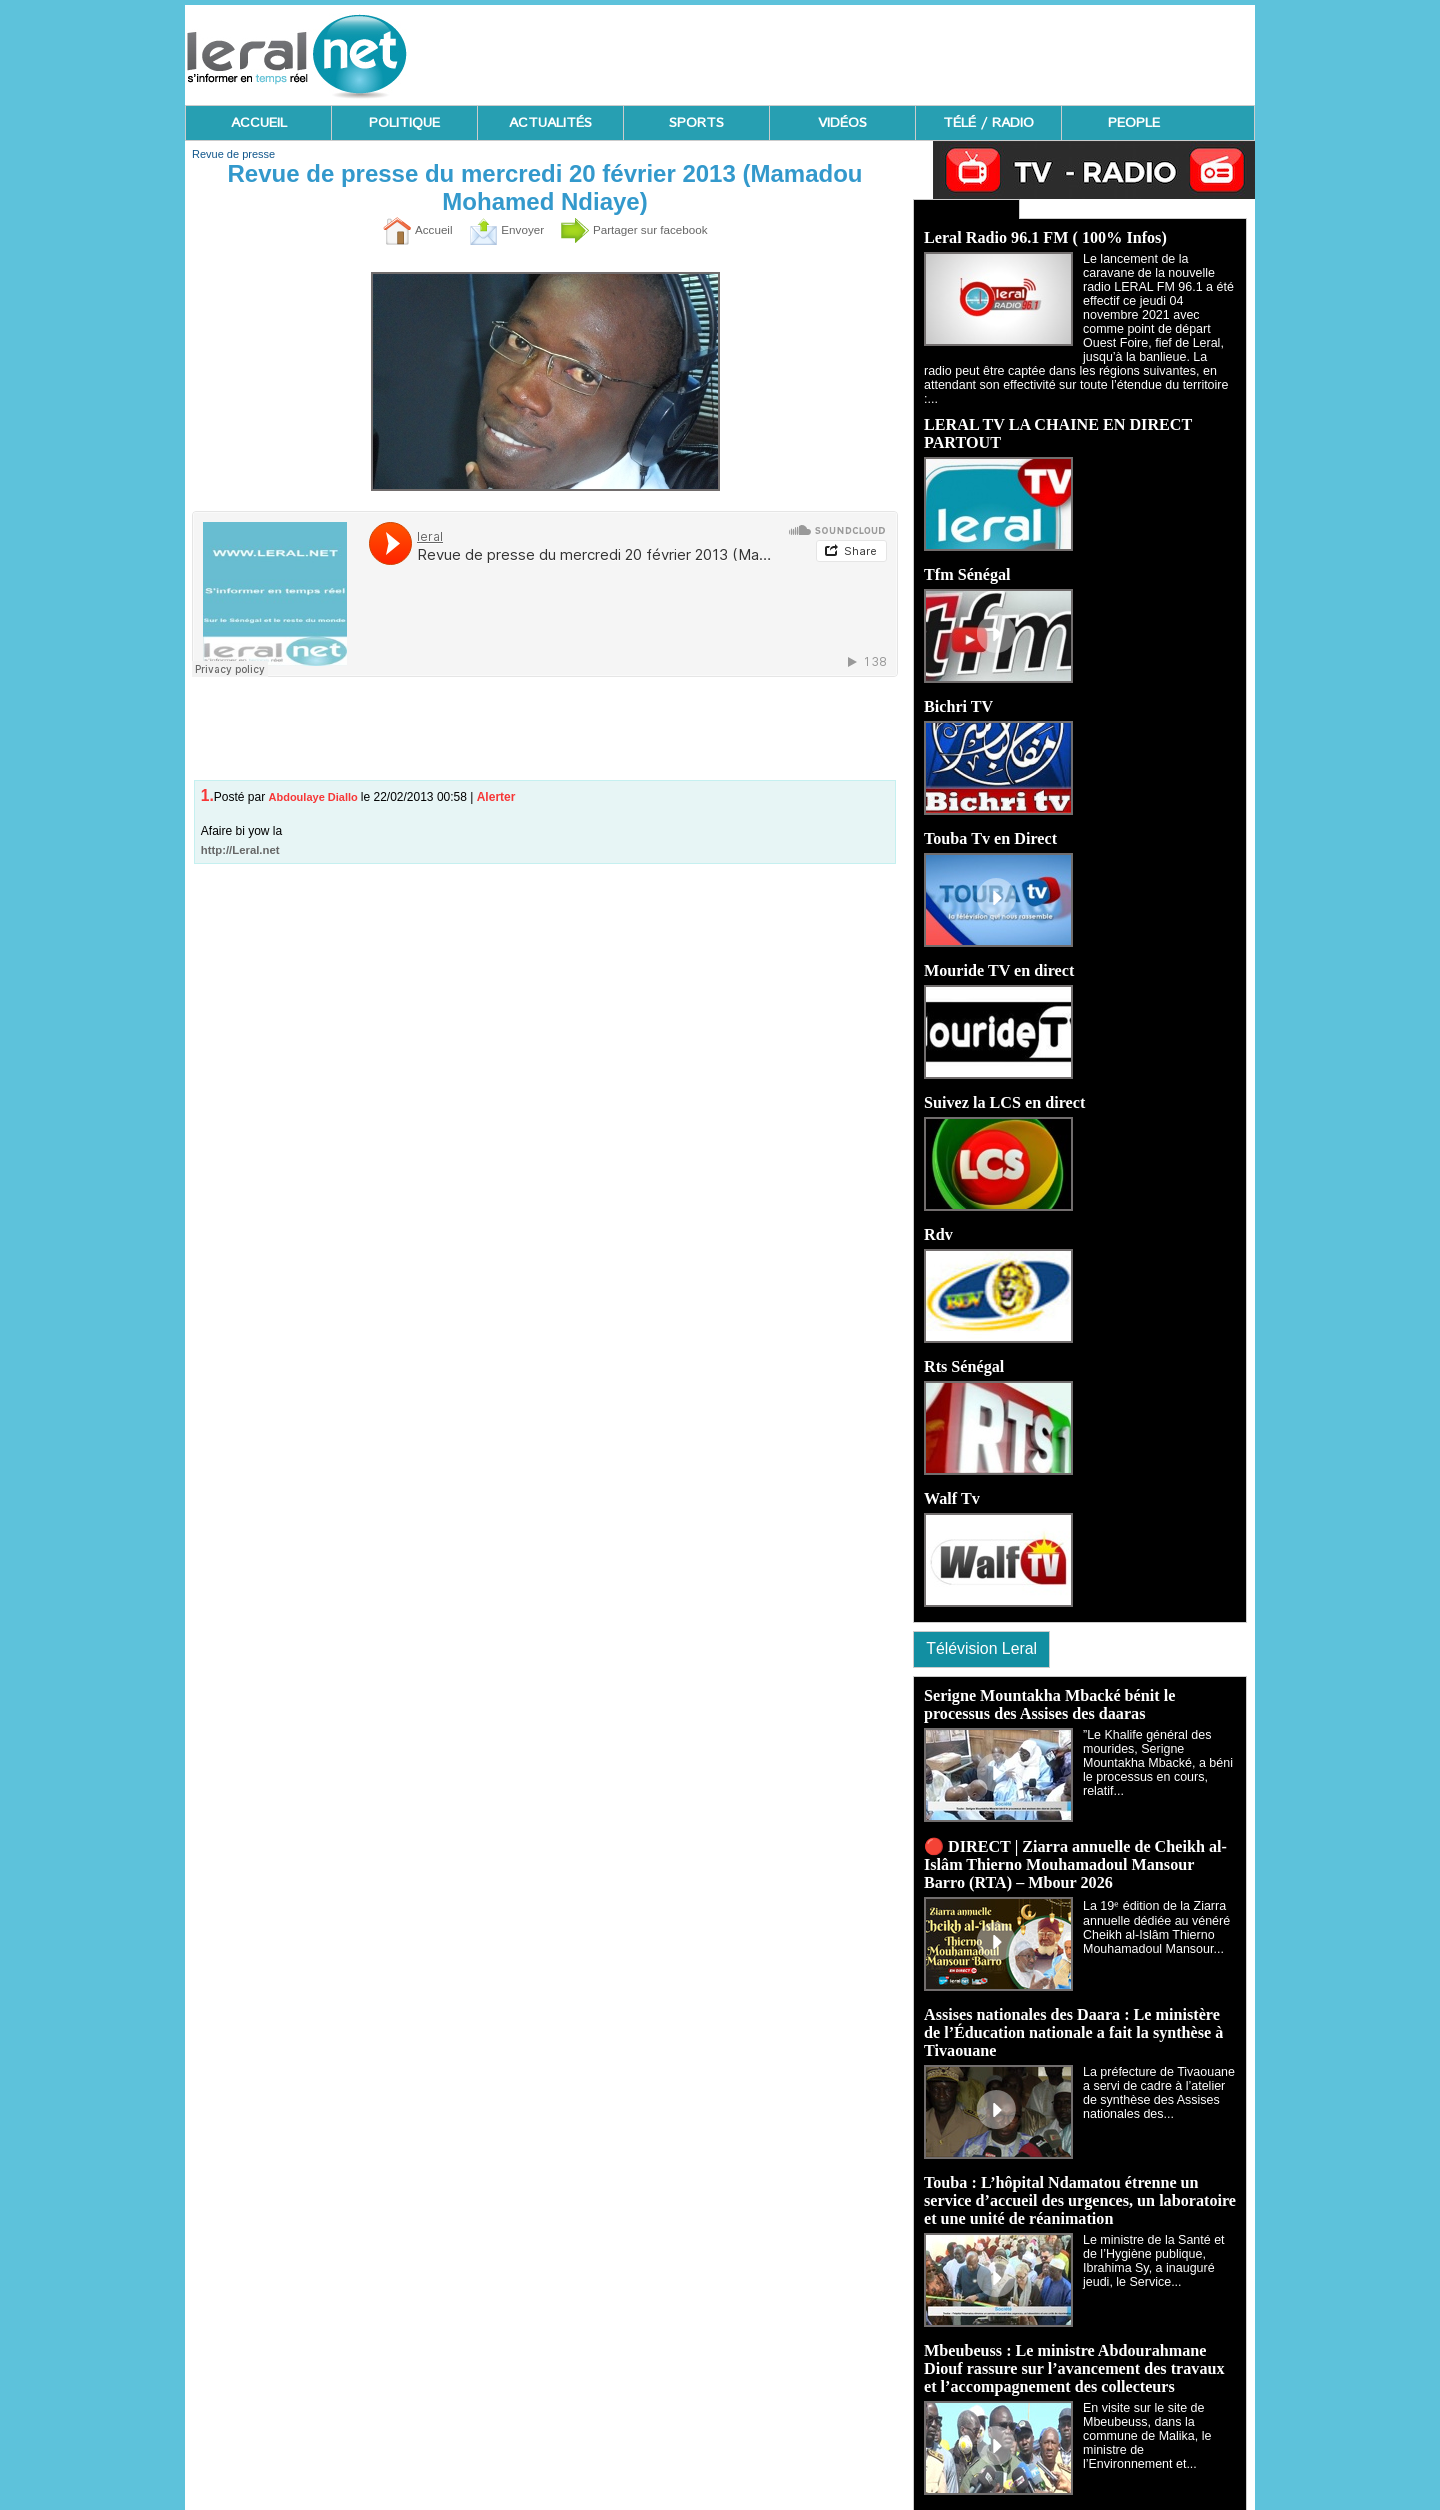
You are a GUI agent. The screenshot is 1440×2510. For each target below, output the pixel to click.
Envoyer (498, 230)
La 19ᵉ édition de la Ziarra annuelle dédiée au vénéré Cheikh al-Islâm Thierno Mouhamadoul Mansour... (1153, 1913)
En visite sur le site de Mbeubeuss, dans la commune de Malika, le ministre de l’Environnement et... (1157, 2422)
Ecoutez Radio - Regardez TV (959, 208)
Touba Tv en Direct (990, 822)
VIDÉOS (842, 123)
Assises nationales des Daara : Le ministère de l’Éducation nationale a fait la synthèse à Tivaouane (1072, 2018)
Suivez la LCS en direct (1004, 1086)
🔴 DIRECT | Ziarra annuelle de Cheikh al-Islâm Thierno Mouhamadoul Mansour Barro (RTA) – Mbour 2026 (1074, 1850)
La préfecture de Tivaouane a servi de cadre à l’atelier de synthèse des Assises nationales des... (1156, 2079)
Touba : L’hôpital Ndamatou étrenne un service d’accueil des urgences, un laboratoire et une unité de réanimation (1078, 2186)
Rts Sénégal (964, 1350)
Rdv (938, 1218)
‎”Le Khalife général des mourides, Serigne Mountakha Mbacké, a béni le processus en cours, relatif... (1155, 1749)
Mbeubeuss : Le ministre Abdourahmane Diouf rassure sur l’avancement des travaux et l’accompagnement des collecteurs (1073, 2354)
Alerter (496, 797)
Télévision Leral (986, 1633)
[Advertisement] (891, 50)
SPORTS (696, 123)
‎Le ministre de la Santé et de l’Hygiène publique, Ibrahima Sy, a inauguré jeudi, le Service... (1159, 2247)
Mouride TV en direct (998, 954)
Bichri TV (958, 690)
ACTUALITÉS (550, 123)
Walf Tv (951, 1482)
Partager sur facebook (642, 230)
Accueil (401, 230)
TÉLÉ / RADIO (988, 123)
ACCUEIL (259, 123)
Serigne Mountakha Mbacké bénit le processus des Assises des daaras (1048, 1690)
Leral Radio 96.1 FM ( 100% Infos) (1044, 235)
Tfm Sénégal (967, 558)
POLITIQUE (404, 123)
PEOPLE (1134, 123)
